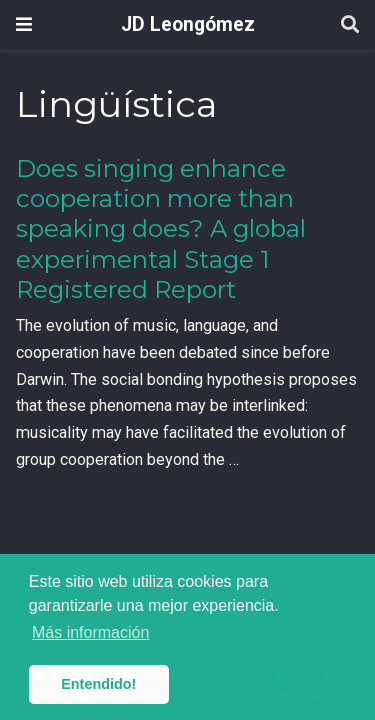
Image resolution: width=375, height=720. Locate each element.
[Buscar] (350, 25)
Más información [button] (90, 632)
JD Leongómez (188, 24)
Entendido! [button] (98, 684)
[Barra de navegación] (24, 24)
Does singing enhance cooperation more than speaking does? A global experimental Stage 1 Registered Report (161, 229)
